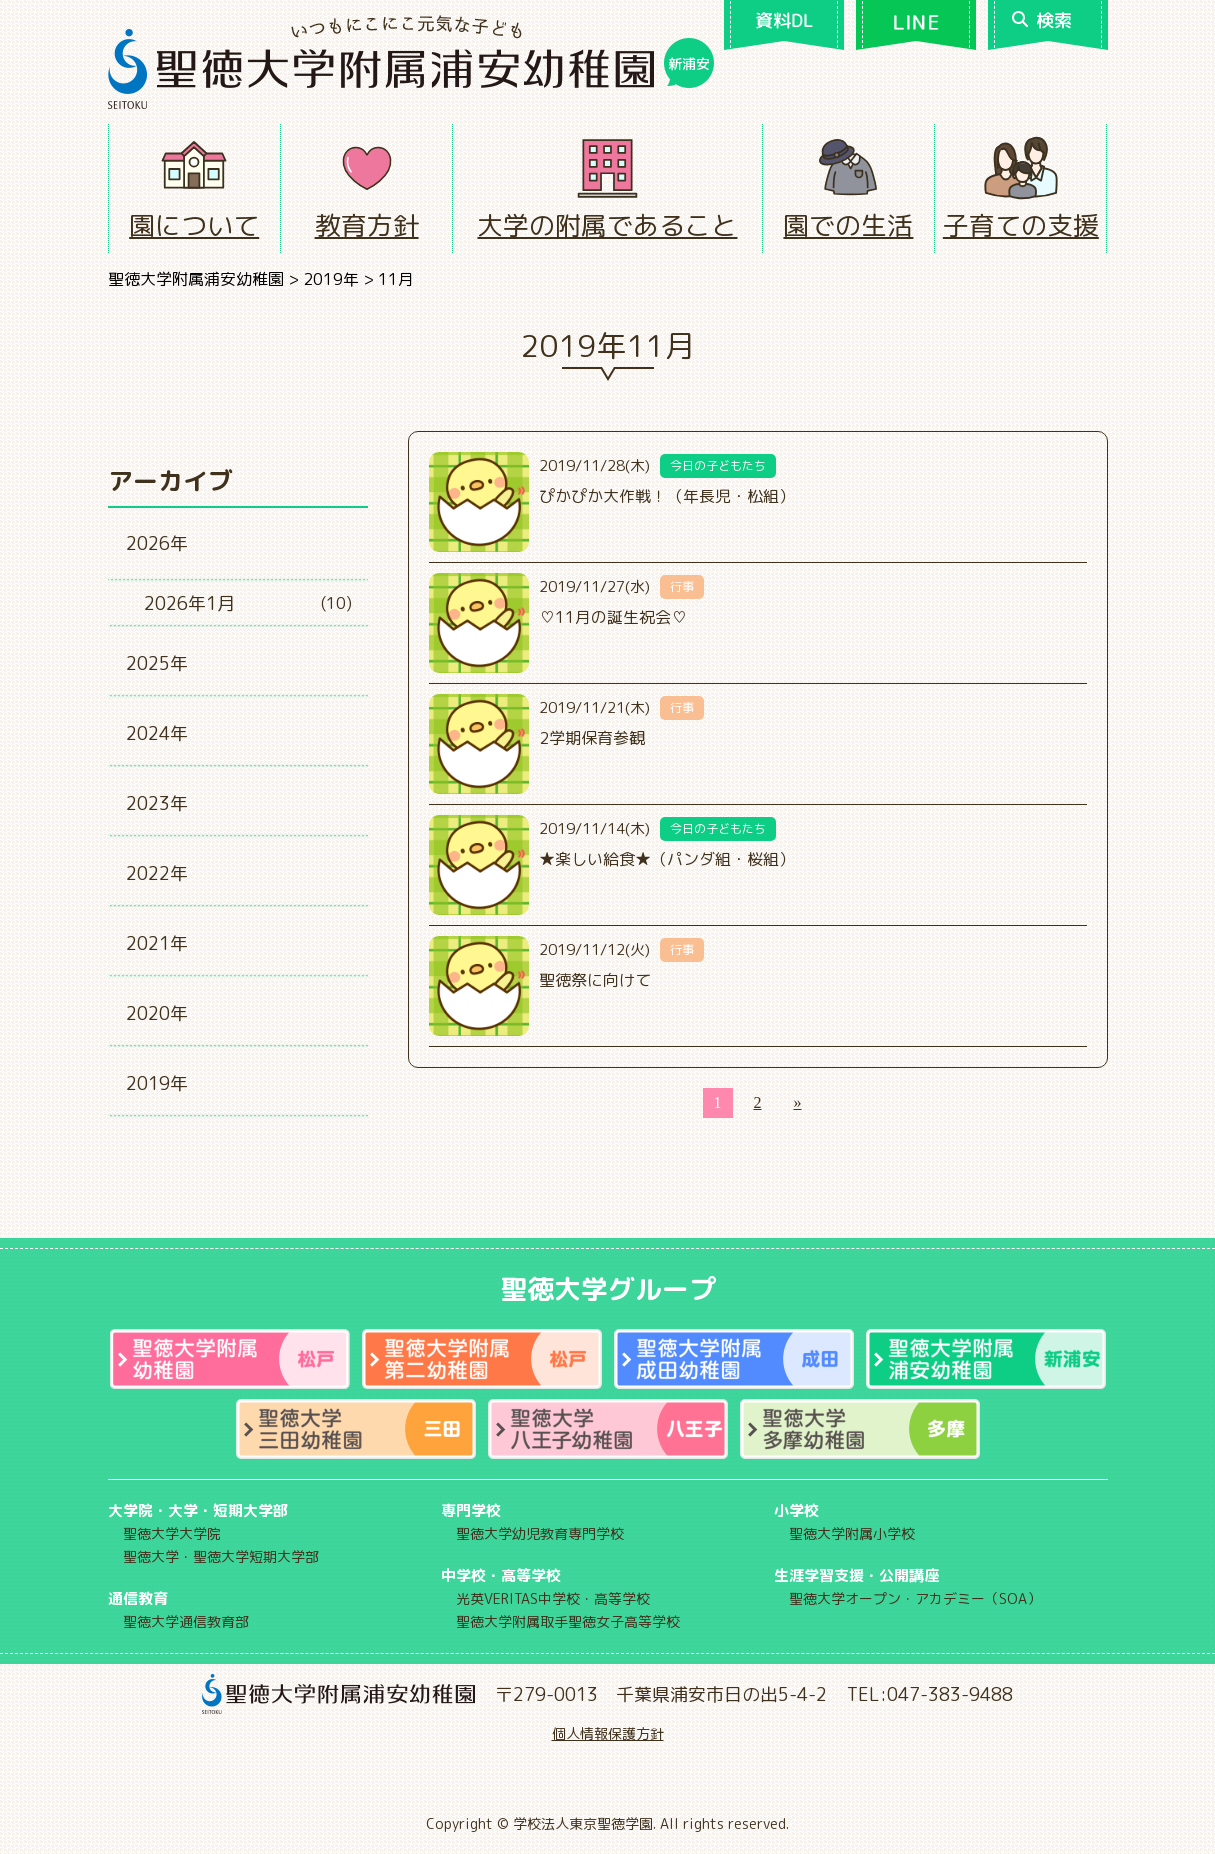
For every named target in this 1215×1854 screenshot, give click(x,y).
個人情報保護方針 (608, 1733)
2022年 (157, 873)
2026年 (157, 543)
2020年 (157, 1013)
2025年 (157, 663)
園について (194, 225)
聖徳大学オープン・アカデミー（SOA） (915, 1598)
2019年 (157, 1083)
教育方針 (367, 225)
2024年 (157, 733)
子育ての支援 (1021, 225)
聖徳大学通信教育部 (186, 1621)
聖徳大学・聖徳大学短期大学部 (221, 1556)
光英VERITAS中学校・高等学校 (553, 1598)
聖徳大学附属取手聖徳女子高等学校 (568, 1621)
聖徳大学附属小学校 (852, 1533)
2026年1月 (189, 603)
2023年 (157, 803)
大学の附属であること (607, 225)
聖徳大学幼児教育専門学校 (540, 1533)
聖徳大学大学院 (172, 1533)
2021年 (157, 943)
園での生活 (848, 225)
